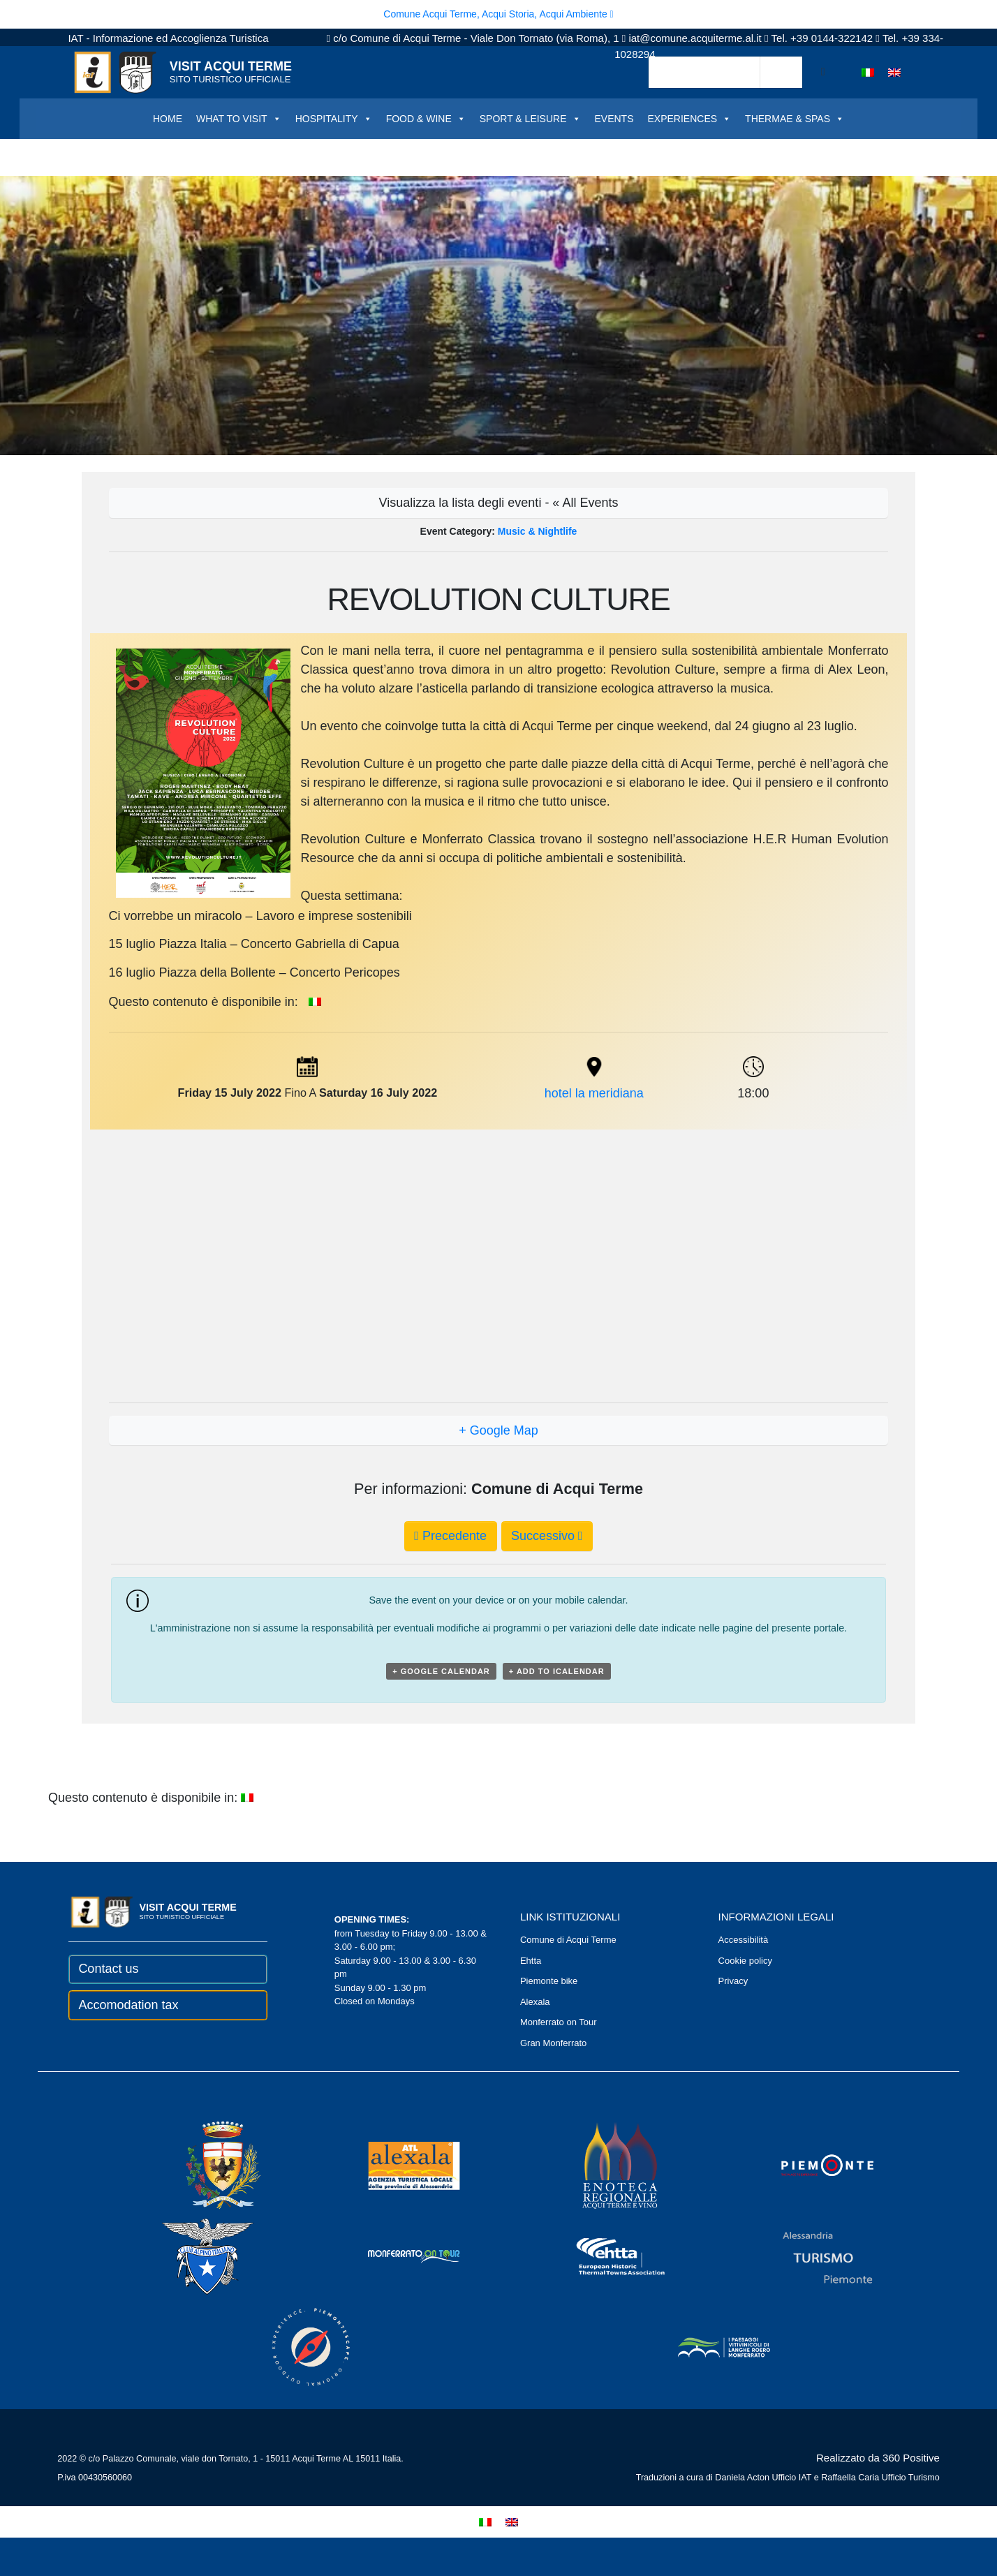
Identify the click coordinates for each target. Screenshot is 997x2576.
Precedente (450, 1536)
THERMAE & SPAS (794, 119)
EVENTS (614, 118)
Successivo (547, 1536)
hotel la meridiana (594, 1093)
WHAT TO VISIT (238, 119)
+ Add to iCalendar (557, 1671)
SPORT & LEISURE (530, 119)
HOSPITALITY (333, 119)
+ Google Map (498, 1430)
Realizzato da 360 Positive (878, 2458)
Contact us (108, 1969)
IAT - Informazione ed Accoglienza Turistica (168, 38)
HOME (167, 118)
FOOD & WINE (426, 119)
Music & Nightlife (537, 531)
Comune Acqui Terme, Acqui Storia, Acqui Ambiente (498, 14)
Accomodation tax (128, 2005)
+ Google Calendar (441, 1671)
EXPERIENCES (690, 119)
